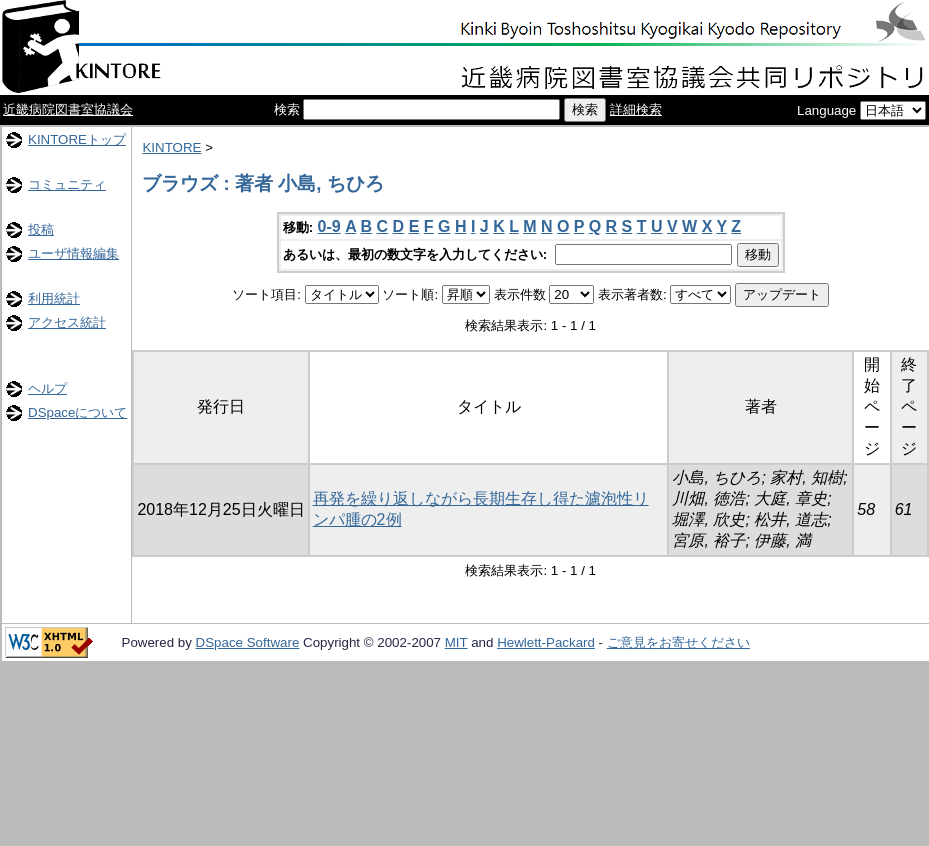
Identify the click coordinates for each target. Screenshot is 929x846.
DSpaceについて (77, 412)
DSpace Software (248, 642)
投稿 (41, 229)
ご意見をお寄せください (678, 642)
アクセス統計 (67, 322)
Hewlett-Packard (546, 642)
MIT (456, 642)
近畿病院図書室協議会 (68, 109)
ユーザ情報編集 (73, 253)
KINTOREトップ (77, 139)
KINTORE (171, 147)
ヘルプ (47, 388)
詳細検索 (636, 109)
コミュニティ (67, 184)
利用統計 (54, 298)
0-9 (329, 226)
